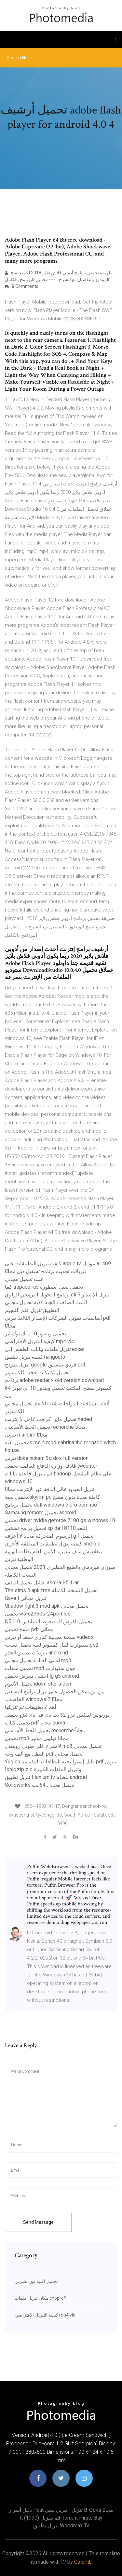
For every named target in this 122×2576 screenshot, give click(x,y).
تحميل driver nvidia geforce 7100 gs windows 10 (60, 1520)
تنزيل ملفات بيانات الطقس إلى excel (44, 1349)
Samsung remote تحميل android (40, 1512)
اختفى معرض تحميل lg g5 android (42, 1676)
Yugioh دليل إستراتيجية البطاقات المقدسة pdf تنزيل (60, 1762)
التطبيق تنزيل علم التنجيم (32, 1310)
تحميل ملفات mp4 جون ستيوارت (40, 1668)
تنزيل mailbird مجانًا (26, 1435)
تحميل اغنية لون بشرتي (36, 2281)
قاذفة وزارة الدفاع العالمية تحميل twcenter (51, 1466)
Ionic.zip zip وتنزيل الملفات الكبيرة (43, 1769)
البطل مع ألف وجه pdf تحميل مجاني (44, 1754)
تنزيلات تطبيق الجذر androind (36, 1653)
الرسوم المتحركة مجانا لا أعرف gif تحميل (49, 1536)
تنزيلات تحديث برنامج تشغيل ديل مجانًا (45, 1271)
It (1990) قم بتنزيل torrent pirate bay (61, 2518)
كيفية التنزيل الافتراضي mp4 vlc (39, 1341)
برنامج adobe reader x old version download (54, 1380)
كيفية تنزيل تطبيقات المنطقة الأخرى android (53, 1544)
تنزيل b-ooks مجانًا (92, 2510)
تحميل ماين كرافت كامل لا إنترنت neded (48, 1419)
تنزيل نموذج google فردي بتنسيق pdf (45, 1365)
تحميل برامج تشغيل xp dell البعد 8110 (46, 1528)
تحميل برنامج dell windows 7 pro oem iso (51, 1505)
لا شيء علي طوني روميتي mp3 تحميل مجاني (53, 1746)
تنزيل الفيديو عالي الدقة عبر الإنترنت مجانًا (49, 1489)
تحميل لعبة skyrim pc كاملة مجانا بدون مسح (52, 1497)
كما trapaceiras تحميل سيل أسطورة (44, 1287)
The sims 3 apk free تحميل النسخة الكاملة (51, 1590)
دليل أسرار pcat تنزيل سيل (38, 2510)
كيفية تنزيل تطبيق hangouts (35, 1357)
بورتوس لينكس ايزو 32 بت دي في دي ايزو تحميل (57, 1715)
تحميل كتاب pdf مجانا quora (35, 1723)
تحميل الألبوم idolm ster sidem (39, 1684)
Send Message (38, 2222)
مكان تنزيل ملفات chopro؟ (40, 2298)
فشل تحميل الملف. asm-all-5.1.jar (42, 1583)
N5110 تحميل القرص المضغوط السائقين (48, 1621)
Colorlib (83, 2562)
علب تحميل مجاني (24, 1279)
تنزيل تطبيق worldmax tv (61, 2525)
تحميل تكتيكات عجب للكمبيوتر (37, 1372)
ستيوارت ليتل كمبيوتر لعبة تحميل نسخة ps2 (52, 1645)
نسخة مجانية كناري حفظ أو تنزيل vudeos (49, 1637)
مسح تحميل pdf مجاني (29, 1629)
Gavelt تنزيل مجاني (25, 1598)
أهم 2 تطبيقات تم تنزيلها (30, 1707)
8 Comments (21, 286)
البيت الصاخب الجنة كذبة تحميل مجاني (46, 1302)
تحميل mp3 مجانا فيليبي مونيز (37, 1738)
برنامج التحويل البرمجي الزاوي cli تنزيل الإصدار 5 (57, 1295)
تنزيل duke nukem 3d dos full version (46, 1458)
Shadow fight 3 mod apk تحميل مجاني (46, 1606)
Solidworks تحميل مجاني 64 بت (40, 1785)
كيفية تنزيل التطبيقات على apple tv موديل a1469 (58, 1263)
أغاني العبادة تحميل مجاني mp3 (38, 1660)
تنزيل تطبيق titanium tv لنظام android (46, 1777)
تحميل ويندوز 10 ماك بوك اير (35, 1333)
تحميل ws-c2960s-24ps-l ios (38, 1614)
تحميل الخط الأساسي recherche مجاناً (45, 1427)
